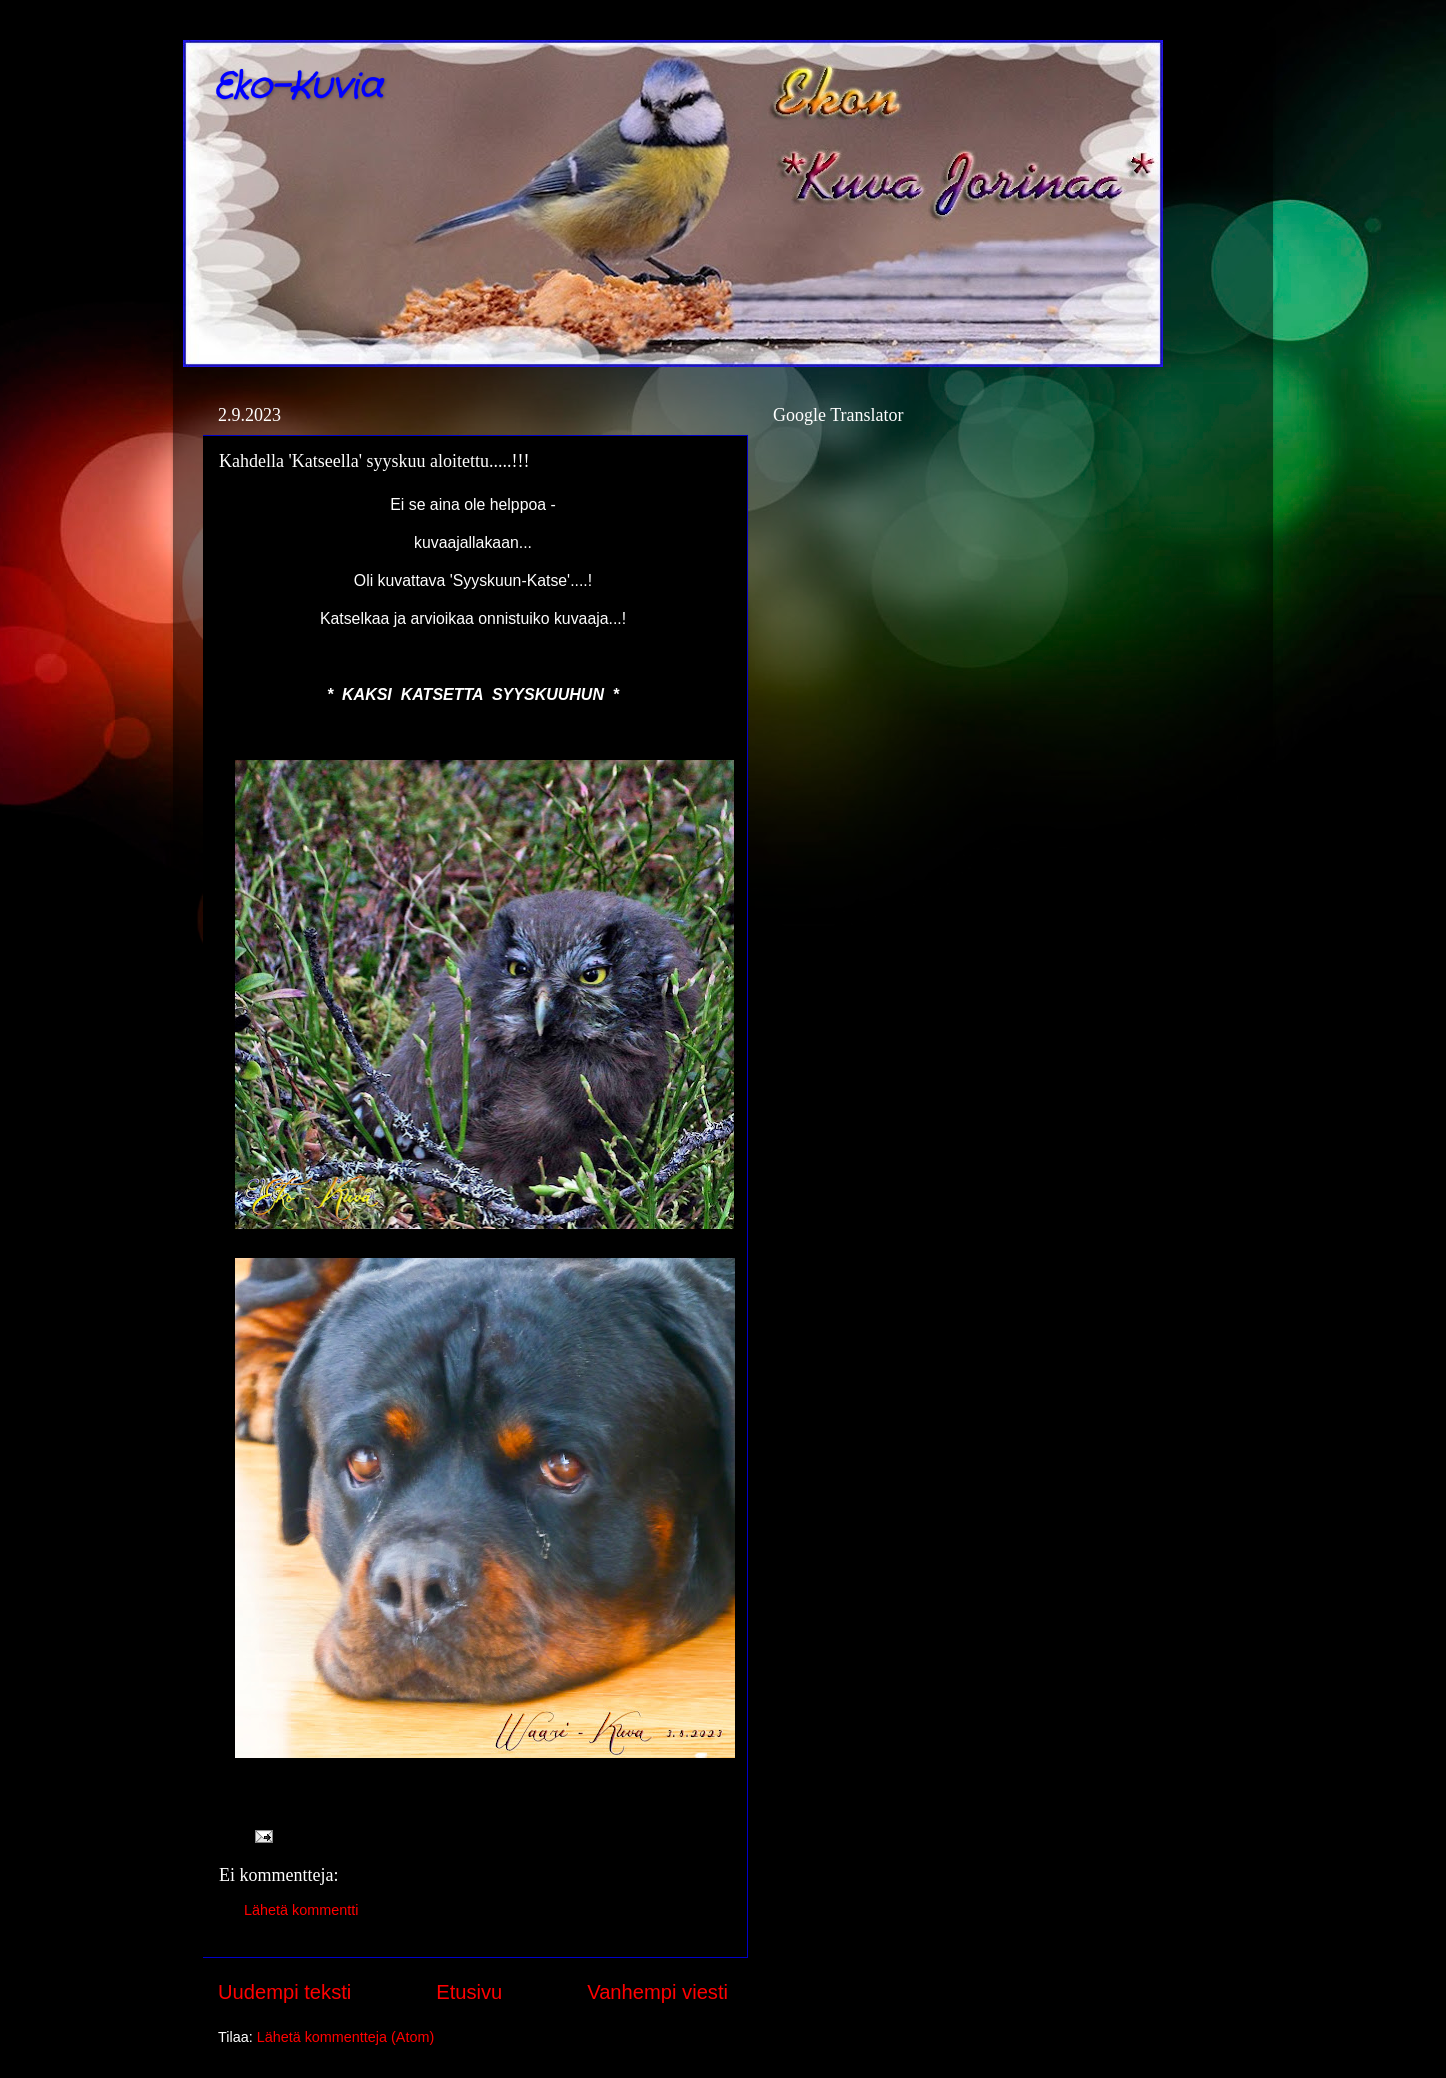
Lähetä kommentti (301, 1910)
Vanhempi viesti (657, 1992)
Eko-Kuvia (297, 87)
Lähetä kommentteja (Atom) (346, 2037)
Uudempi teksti (284, 1992)
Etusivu (469, 1992)
